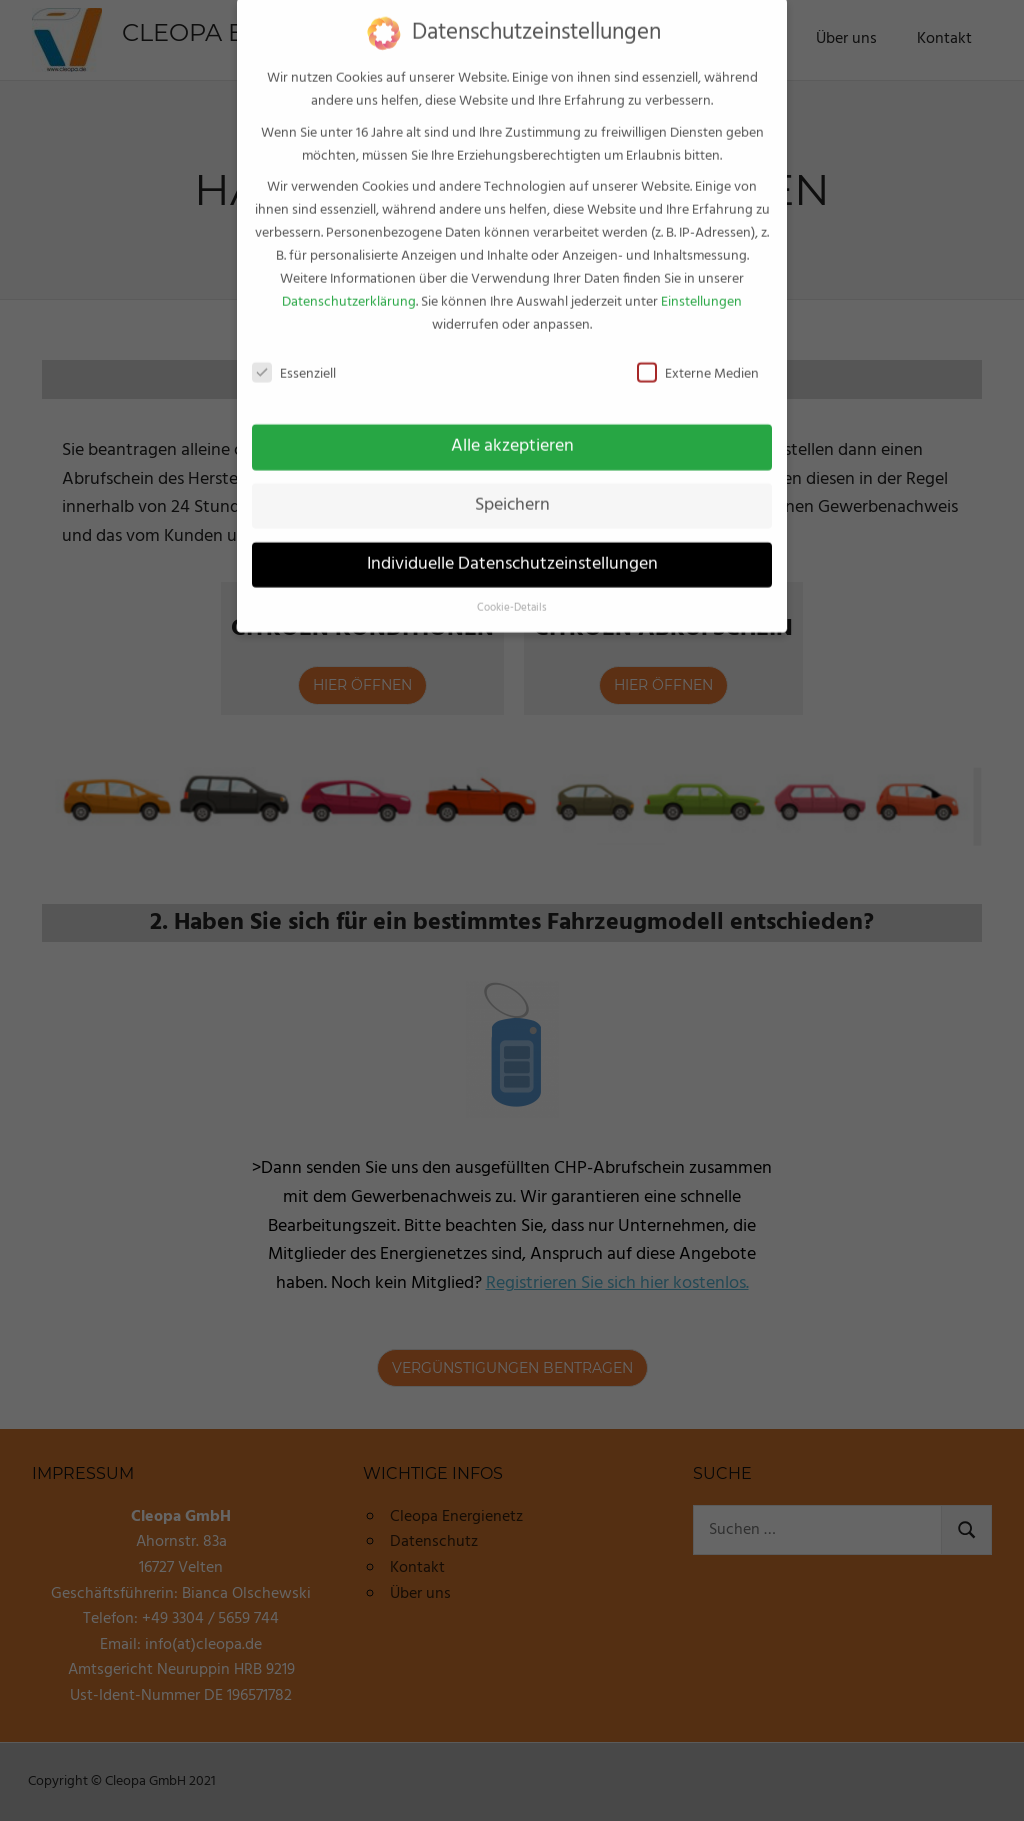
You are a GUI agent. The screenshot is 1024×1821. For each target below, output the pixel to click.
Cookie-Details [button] (512, 590)
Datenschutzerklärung (349, 285)
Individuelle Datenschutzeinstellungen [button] (512, 547)
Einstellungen (701, 285)
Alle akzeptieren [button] (512, 429)
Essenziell (294, 357)
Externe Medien (698, 357)
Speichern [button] (512, 488)
